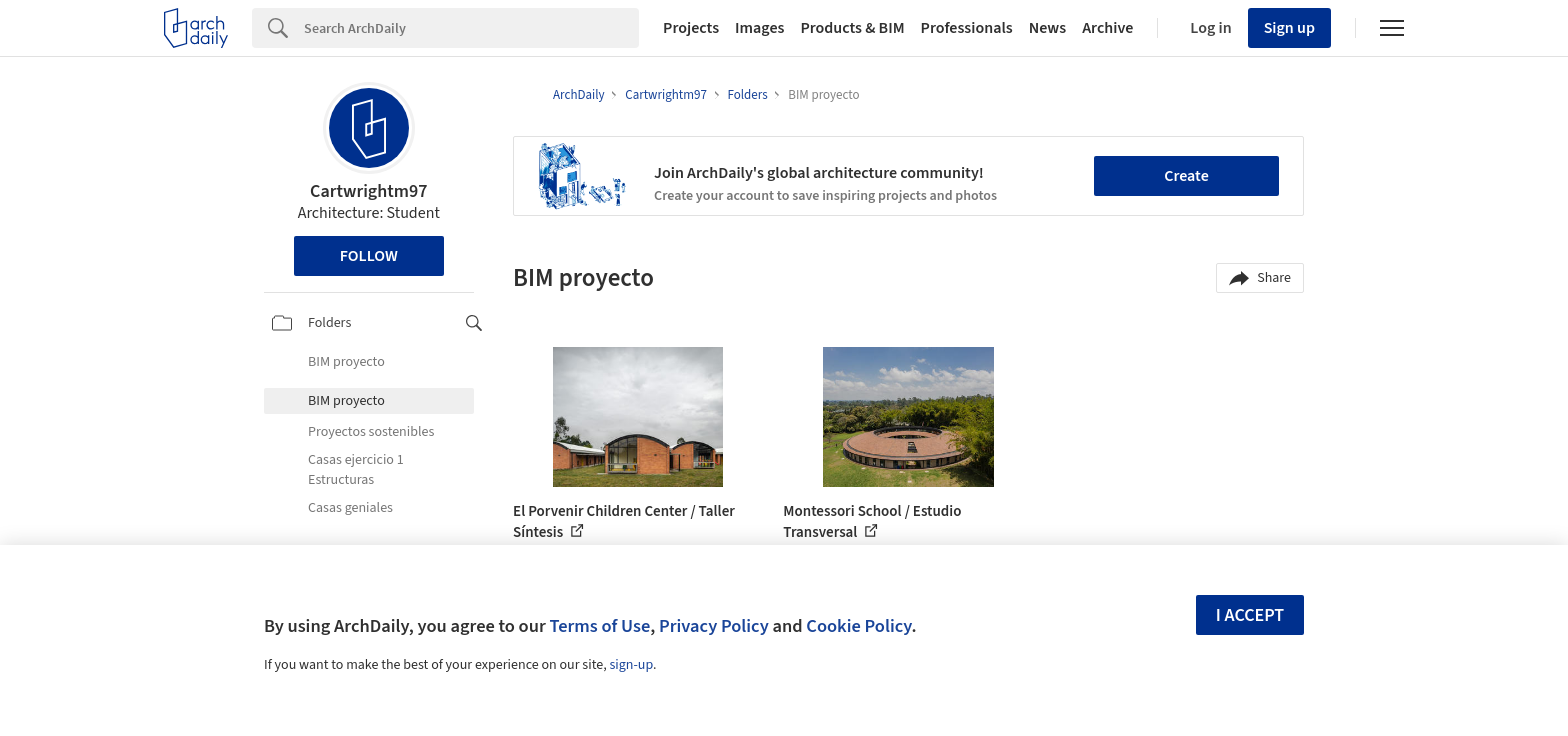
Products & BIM (852, 28)
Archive (1107, 28)
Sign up (1289, 28)
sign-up (631, 665)
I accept (1250, 615)
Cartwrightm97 (368, 191)
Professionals (967, 28)
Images (759, 28)
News (1047, 28)
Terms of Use (599, 626)
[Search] (471, 28)
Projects (691, 28)
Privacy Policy (714, 626)
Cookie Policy (858, 626)
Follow (369, 256)
